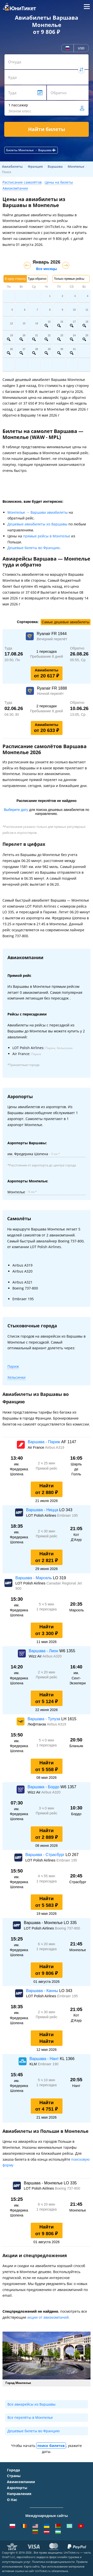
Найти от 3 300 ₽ (46, 1630)
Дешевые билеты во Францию (33, 547)
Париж (13, 1366)
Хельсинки (16, 1377)
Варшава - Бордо (44, 1787)
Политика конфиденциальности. (53, 2562)
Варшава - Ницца (42, 1510)
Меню (86, 6)
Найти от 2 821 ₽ (46, 1557)
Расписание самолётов (22, 182)
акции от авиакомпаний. (48, 2317)
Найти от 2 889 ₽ (46, 1834)
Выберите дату (16, 810)
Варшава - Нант (45, 2059)
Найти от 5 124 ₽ (46, 1698)
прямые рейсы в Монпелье (46, 536)
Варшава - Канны (42, 1991)
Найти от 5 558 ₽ (46, 1766)
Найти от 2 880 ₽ (46, 1489)
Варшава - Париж (44, 1442)
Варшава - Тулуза (44, 1719)
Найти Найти (46, 2038)
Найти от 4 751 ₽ (46, 2106)
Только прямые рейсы (69, 279)
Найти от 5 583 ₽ (46, 1902)
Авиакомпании (15, 188)
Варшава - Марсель (34, 1578)
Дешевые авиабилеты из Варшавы (37, 524)
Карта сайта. (32, 2566)
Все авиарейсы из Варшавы (31, 2404)
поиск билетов (51, 2445)
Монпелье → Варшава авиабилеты (37, 512)
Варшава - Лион (44, 1651)
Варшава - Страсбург (45, 1855)
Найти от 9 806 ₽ (46, 1970)
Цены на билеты (59, 182)
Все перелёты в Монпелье (30, 2417)
